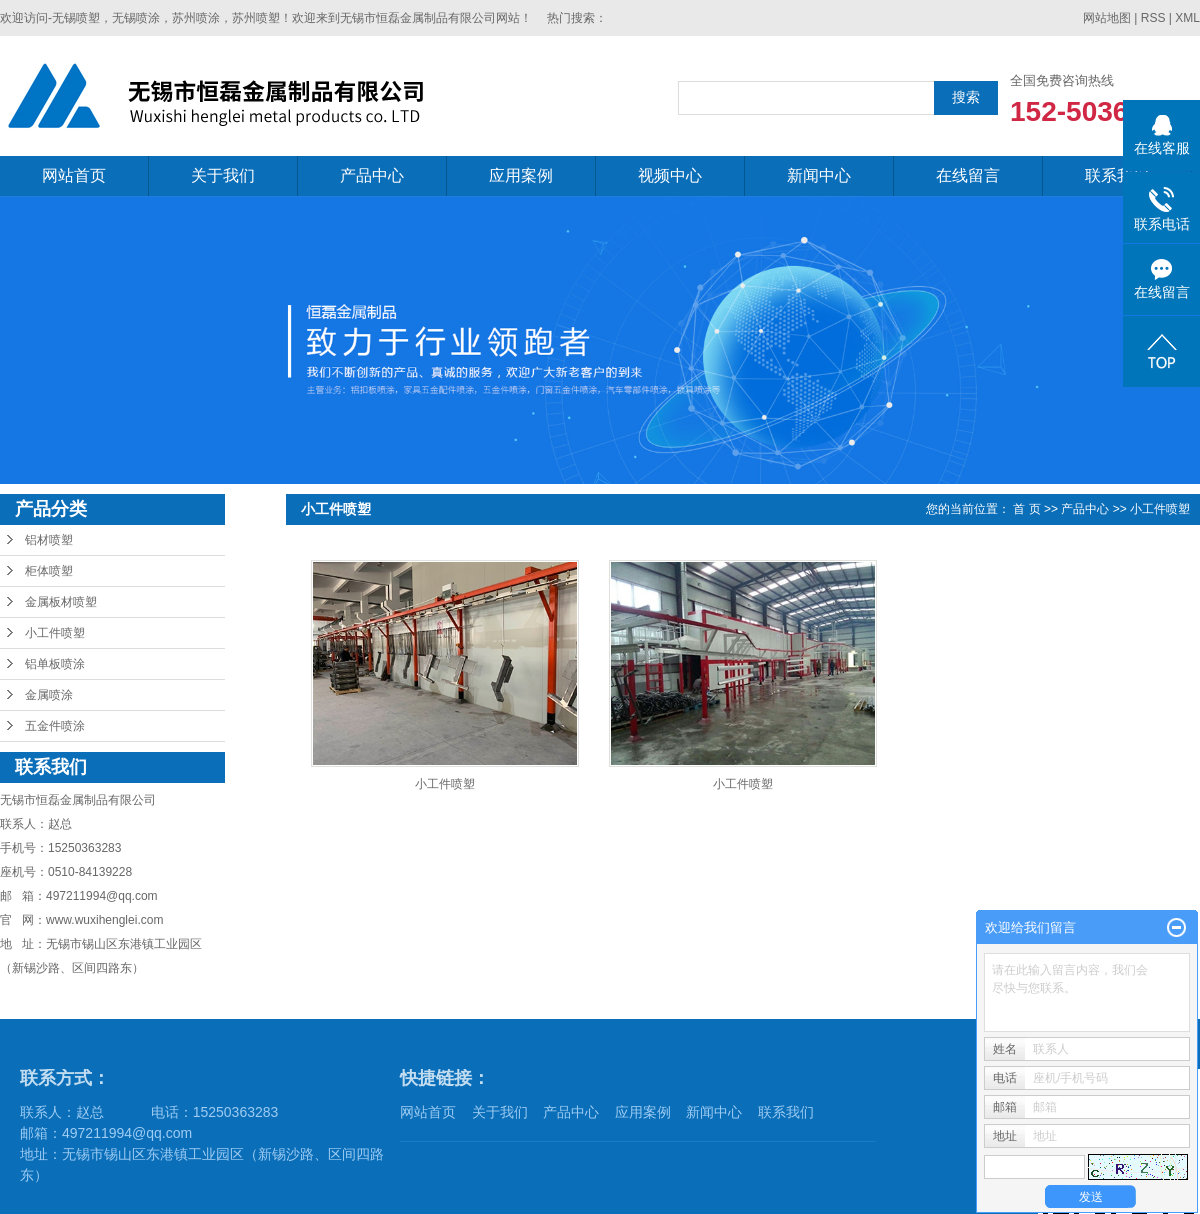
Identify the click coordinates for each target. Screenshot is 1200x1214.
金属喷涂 (49, 695)
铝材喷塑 (49, 540)
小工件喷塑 (55, 633)
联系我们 (1117, 175)
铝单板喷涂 (55, 664)
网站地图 (1107, 18)
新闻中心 (819, 175)
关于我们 (223, 175)
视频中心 (670, 175)
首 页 (1026, 509)
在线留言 (968, 175)
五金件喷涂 (55, 726)
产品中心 (372, 175)
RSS (1153, 18)
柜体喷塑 (49, 571)
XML (1187, 18)
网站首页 (74, 175)
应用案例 (521, 175)
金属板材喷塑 (61, 602)
